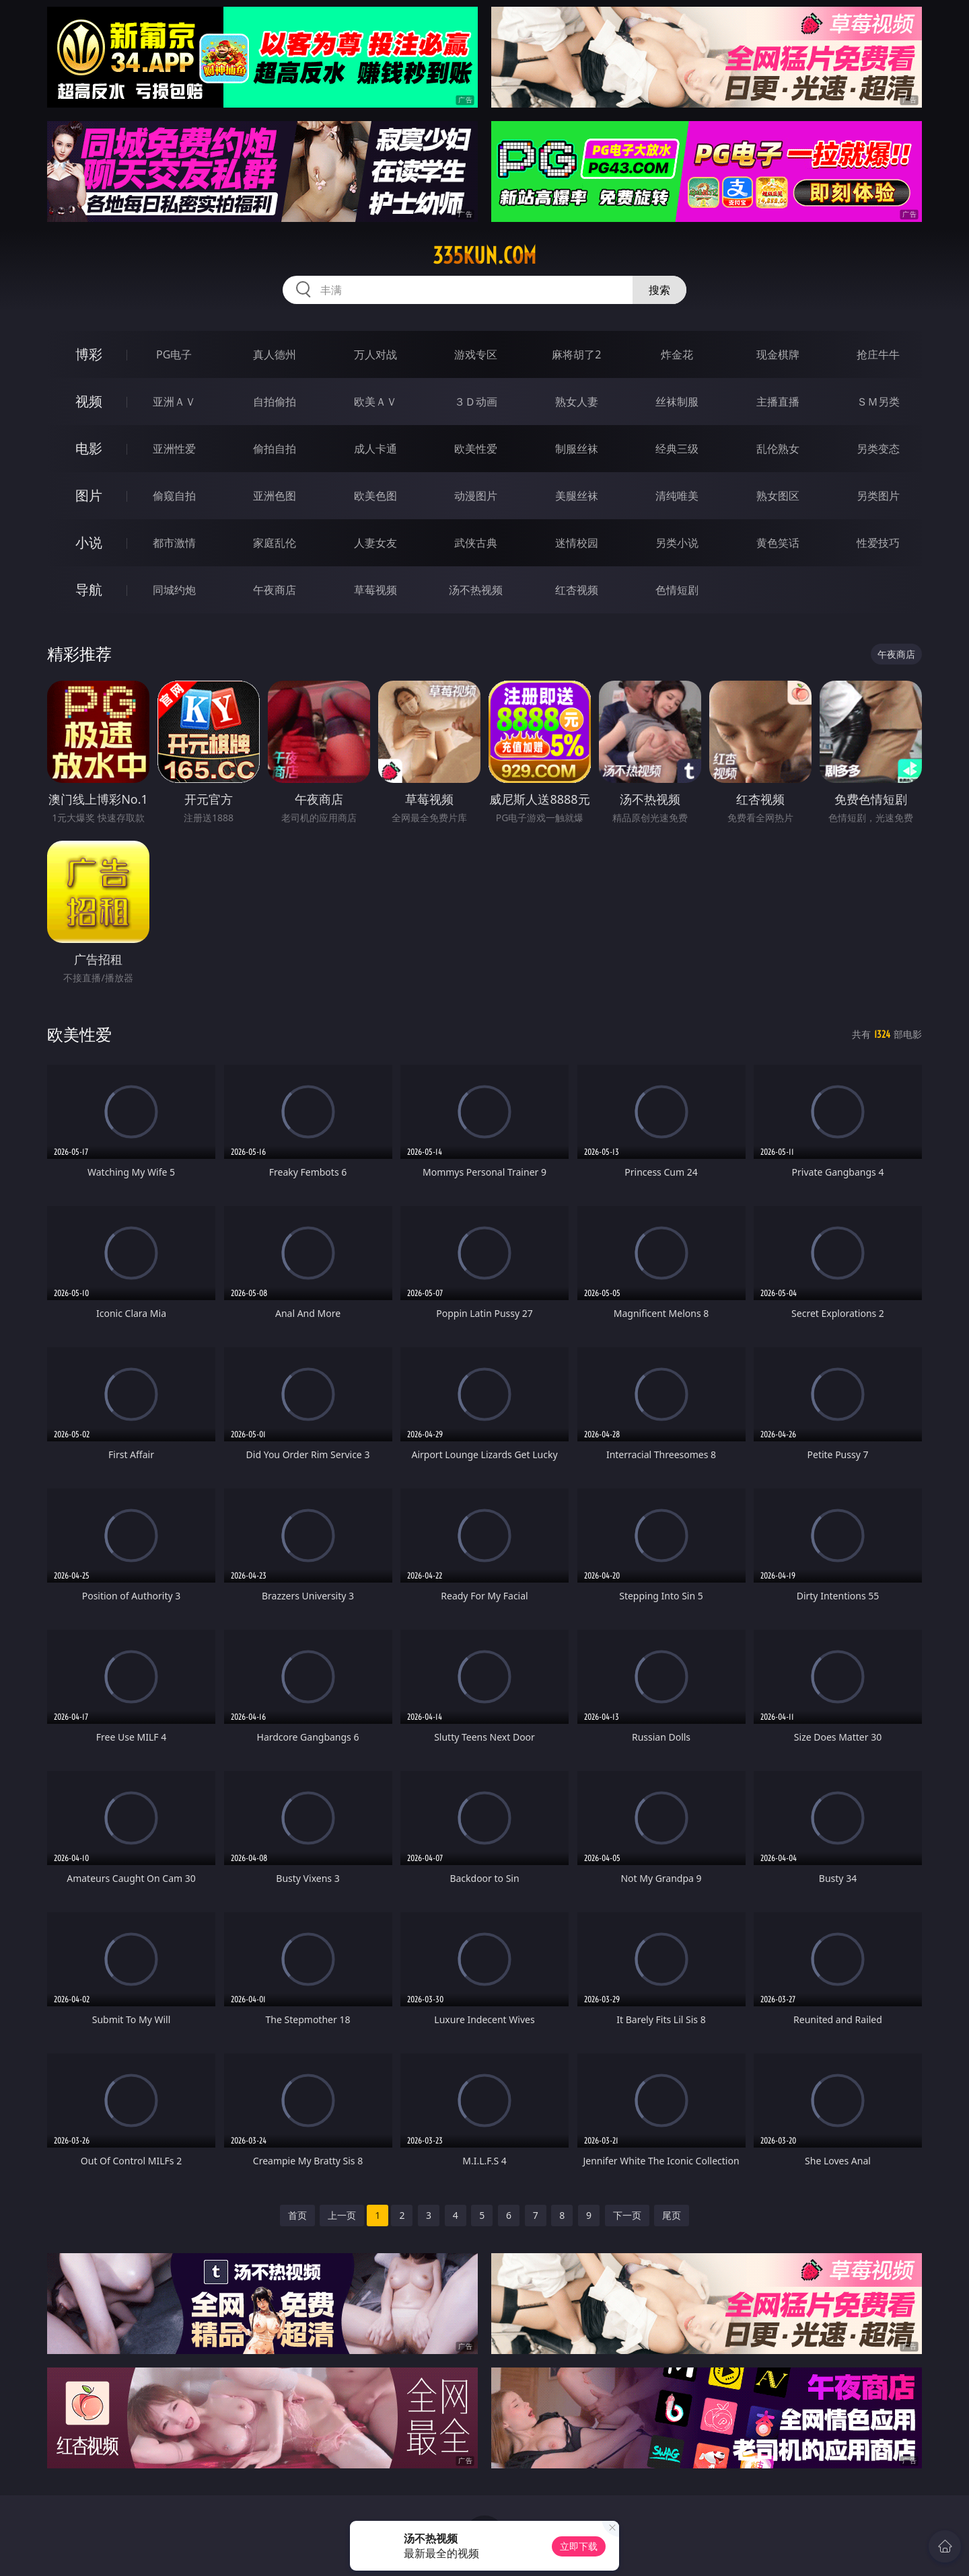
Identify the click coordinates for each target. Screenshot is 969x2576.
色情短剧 (676, 589)
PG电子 (174, 354)
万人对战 (375, 354)
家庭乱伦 (274, 542)
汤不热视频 (476, 589)
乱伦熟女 (777, 448)
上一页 (342, 2215)
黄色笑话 (777, 542)
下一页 (627, 2215)
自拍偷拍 (274, 401)
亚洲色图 (274, 495)
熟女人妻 (576, 401)
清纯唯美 (676, 495)
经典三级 (676, 448)
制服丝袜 (576, 448)
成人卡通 (375, 448)
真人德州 (274, 354)
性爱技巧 (878, 542)
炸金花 (677, 354)
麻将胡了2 (576, 354)
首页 (297, 2215)
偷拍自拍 (274, 448)
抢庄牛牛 (878, 354)
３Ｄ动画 (475, 401)
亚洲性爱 (174, 448)
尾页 (671, 2215)
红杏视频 (576, 589)
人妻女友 (375, 542)
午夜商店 (274, 589)
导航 (88, 589)
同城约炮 (174, 589)
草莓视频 (375, 589)
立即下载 (579, 2546)
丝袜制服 (676, 401)
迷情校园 (576, 542)
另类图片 (878, 495)
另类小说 (676, 542)
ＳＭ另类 (878, 401)
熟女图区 (777, 495)
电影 (88, 448)
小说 (88, 542)
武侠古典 (475, 542)
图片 (88, 495)
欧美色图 (375, 495)
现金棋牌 (777, 354)
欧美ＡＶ (375, 401)
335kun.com (484, 255)
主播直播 (777, 401)
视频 (88, 401)
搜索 (659, 289)
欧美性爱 (475, 448)
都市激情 (174, 542)
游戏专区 (475, 354)
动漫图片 (475, 495)
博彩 (88, 354)
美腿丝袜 (576, 495)
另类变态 (878, 448)
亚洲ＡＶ (174, 401)
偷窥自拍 (174, 495)
